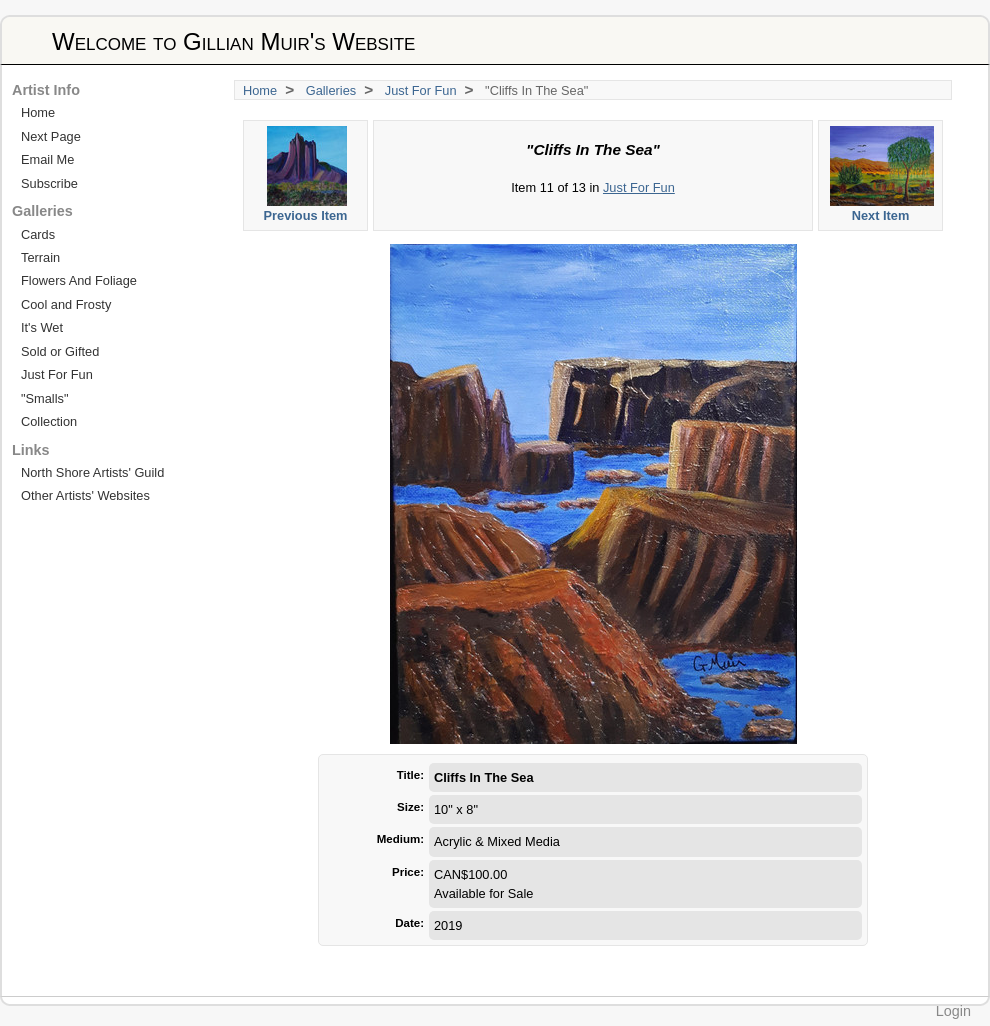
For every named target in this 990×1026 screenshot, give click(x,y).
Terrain (40, 257)
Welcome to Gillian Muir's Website (233, 41)
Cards (38, 234)
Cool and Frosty (66, 304)
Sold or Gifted (60, 351)
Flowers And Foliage (79, 280)
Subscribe (49, 183)
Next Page (51, 136)
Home (260, 90)
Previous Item (306, 174)
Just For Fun (421, 90)
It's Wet (42, 327)
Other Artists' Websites (85, 495)
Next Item (881, 174)
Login (953, 1011)
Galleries (331, 90)
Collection (49, 421)
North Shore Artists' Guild (92, 472)
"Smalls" (44, 398)
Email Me (47, 159)
